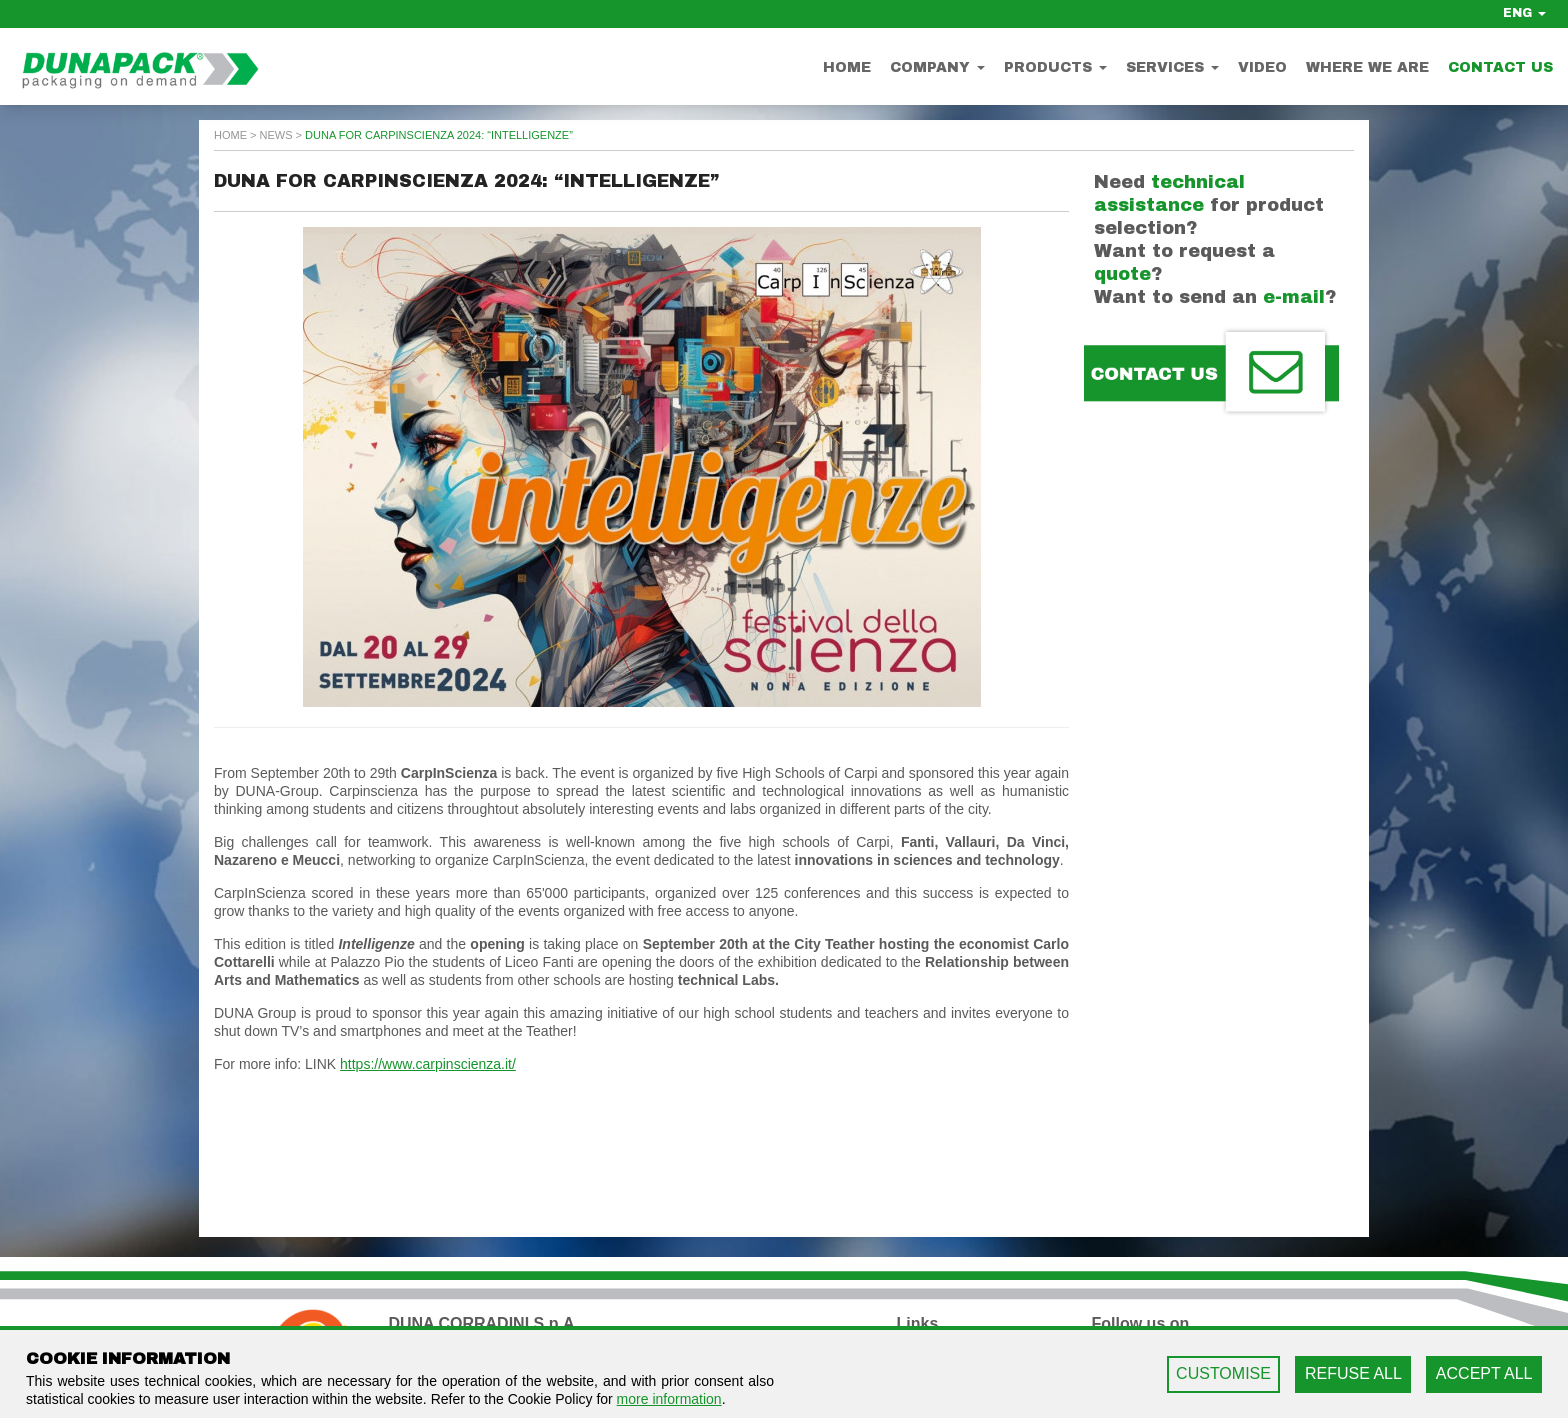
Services (1172, 67)
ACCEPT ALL (1484, 1373)
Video (1262, 67)
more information (669, 1399)
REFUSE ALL (1353, 1373)
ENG (1524, 13)
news (276, 135)
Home (847, 67)
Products (1055, 67)
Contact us (1500, 67)
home (230, 135)
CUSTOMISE (1223, 1373)
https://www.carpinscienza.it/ (428, 1064)
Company (937, 67)
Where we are (1367, 67)
